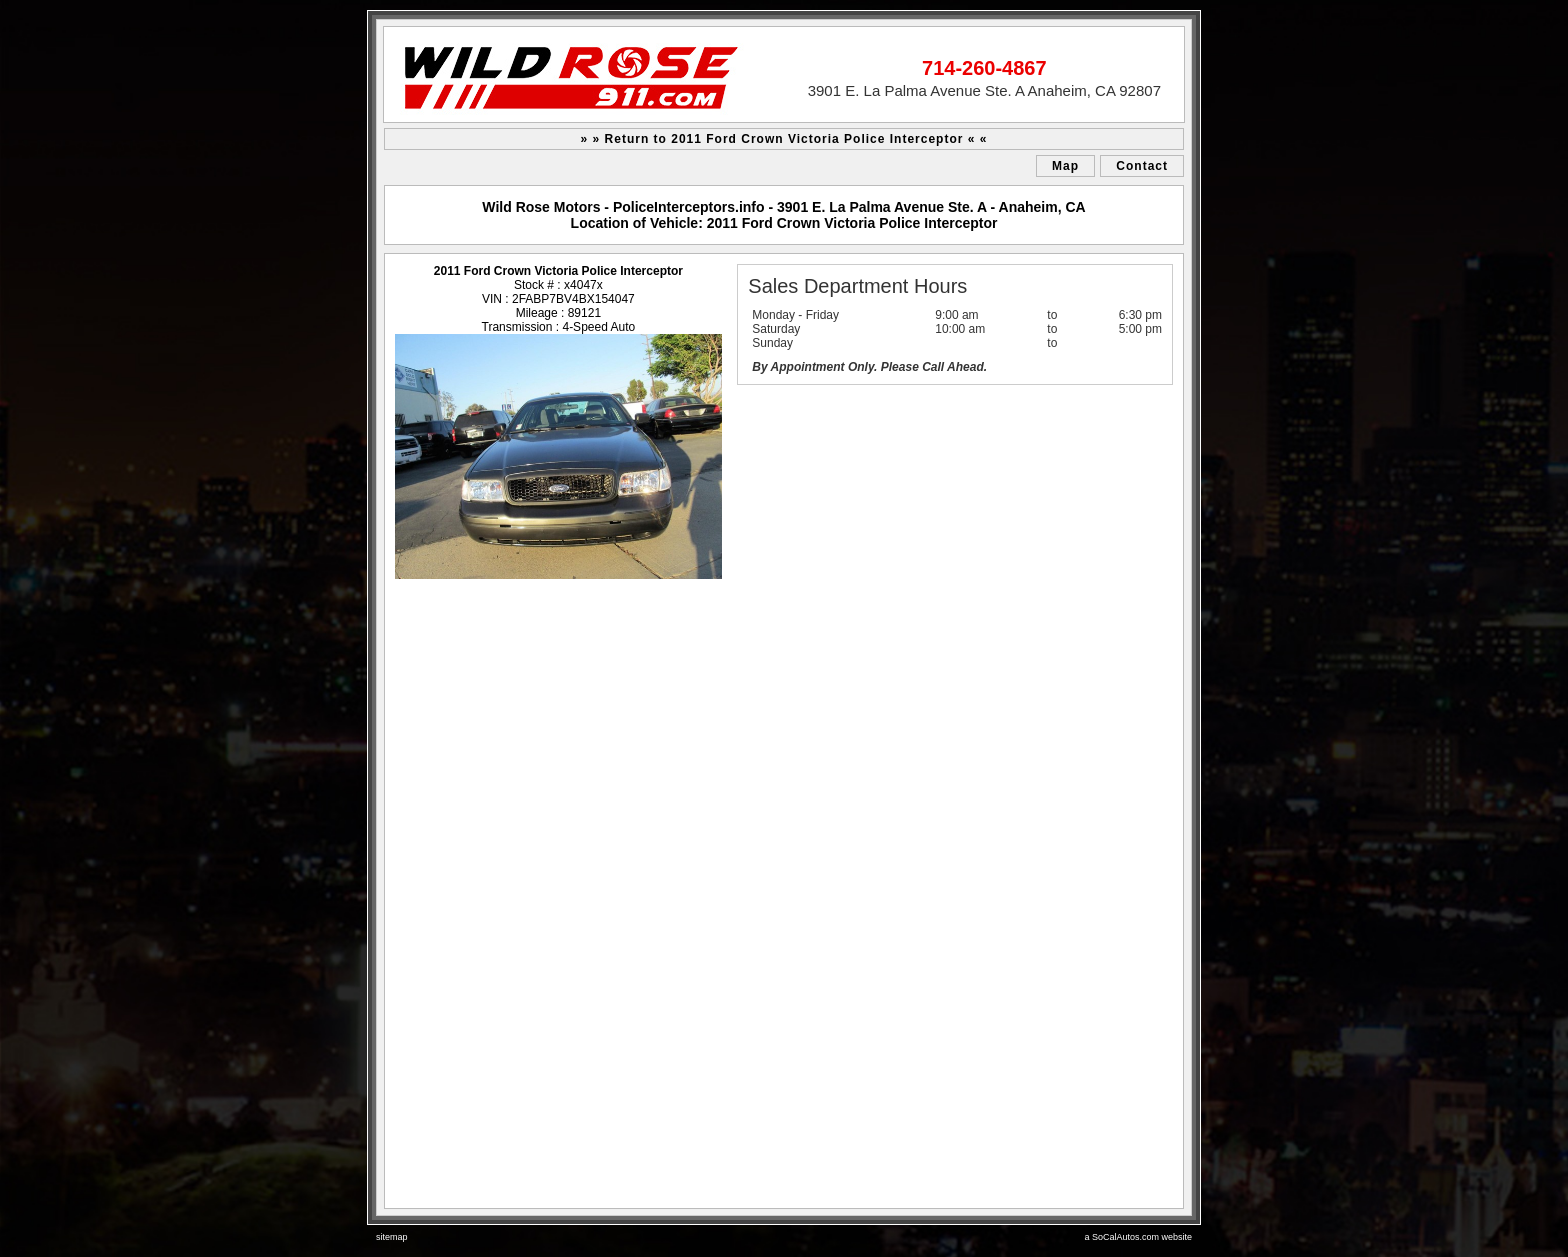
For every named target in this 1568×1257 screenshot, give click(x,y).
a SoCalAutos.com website (1138, 1237)
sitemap (392, 1237)
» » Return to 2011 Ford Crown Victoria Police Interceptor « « (784, 139)
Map (1065, 166)
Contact (1142, 166)
